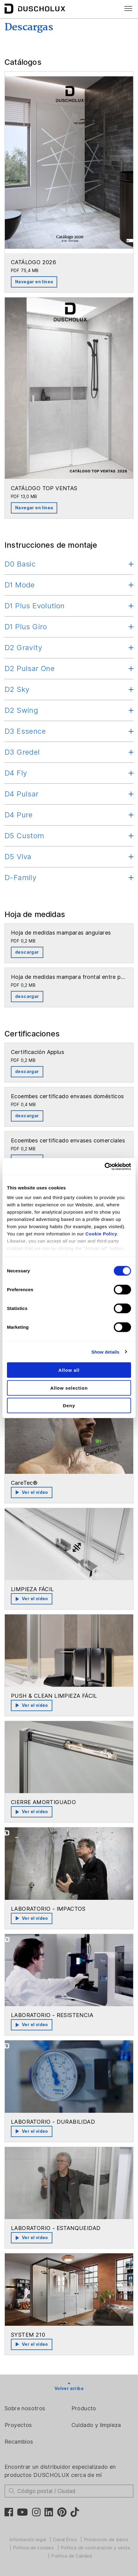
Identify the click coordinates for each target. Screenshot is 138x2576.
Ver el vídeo (31, 1492)
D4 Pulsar (22, 793)
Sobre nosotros (25, 2408)
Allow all (69, 1370)
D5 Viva (18, 856)
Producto (83, 2408)
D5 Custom (24, 835)
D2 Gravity (23, 647)
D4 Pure (19, 814)
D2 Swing (21, 710)
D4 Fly (16, 773)
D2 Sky (17, 689)
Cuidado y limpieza (96, 2425)
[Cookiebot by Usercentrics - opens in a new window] (104, 1166)
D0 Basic (20, 564)
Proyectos (18, 2425)
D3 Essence (25, 731)
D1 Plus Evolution (35, 605)
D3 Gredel (22, 752)
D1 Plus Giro (26, 626)
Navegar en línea (34, 281)
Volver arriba (69, 2388)
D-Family (20, 877)
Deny (69, 1405)
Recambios (19, 2441)
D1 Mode (20, 584)
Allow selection (69, 1387)
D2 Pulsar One (29, 668)
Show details (105, 1351)
